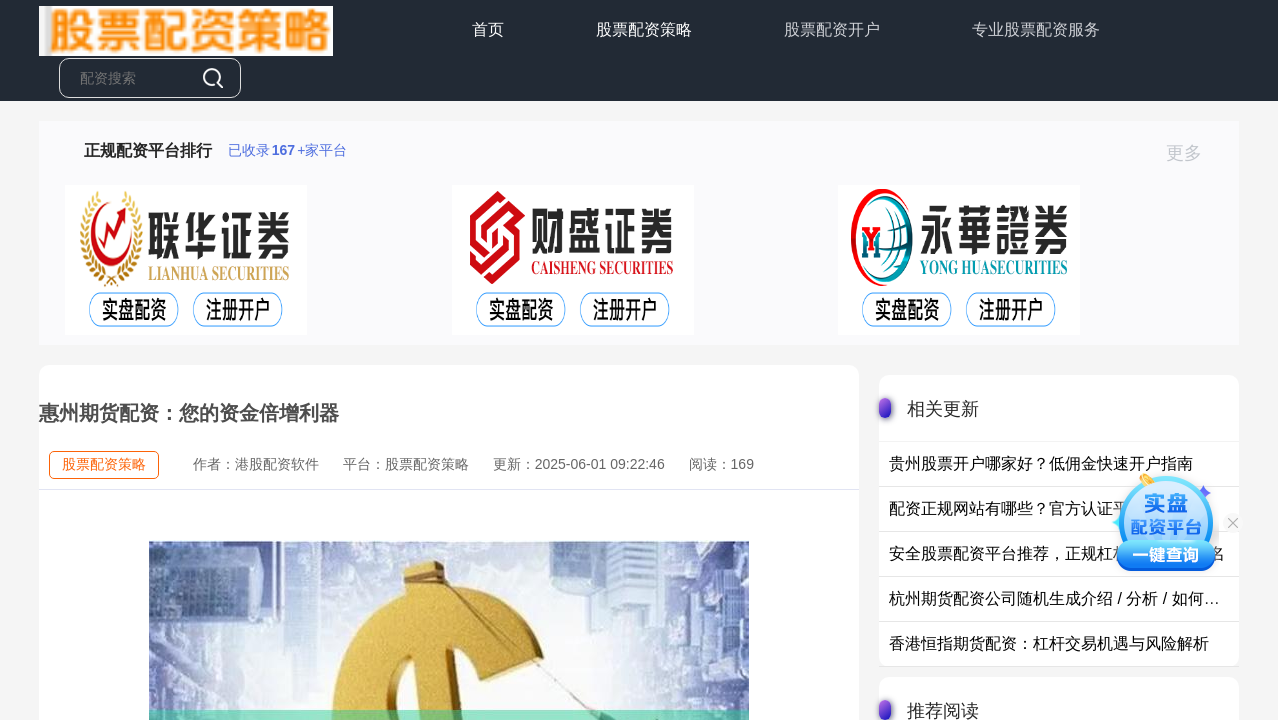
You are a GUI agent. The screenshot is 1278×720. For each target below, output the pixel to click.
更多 (1192, 153)
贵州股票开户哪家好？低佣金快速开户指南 (1041, 463)
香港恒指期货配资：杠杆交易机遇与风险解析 (1049, 643)
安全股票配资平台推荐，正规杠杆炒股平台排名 (1057, 553)
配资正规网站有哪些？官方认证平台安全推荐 (1049, 508)
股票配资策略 (644, 29)
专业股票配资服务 (1036, 29)
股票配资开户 (832, 29)
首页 (488, 29)
